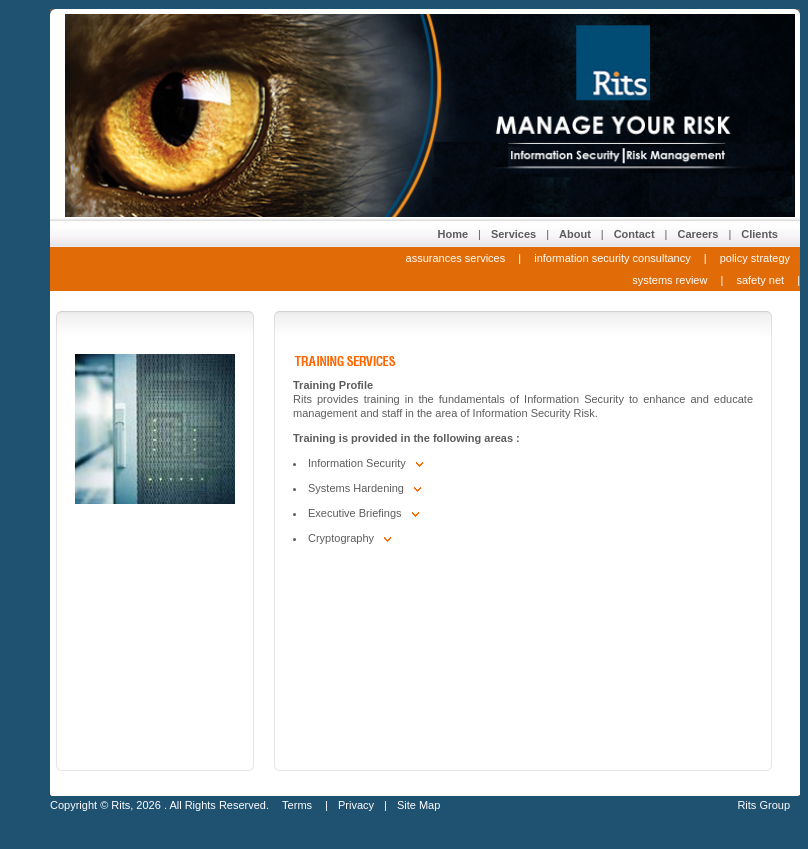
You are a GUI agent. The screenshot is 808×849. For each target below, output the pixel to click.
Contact (634, 234)
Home (452, 234)
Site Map (418, 805)
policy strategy (755, 258)
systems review (669, 280)
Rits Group (763, 805)
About (575, 234)
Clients (759, 234)
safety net (760, 280)
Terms (298, 805)
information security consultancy (612, 258)
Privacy (356, 805)
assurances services (456, 258)
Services (513, 234)
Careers (697, 234)
